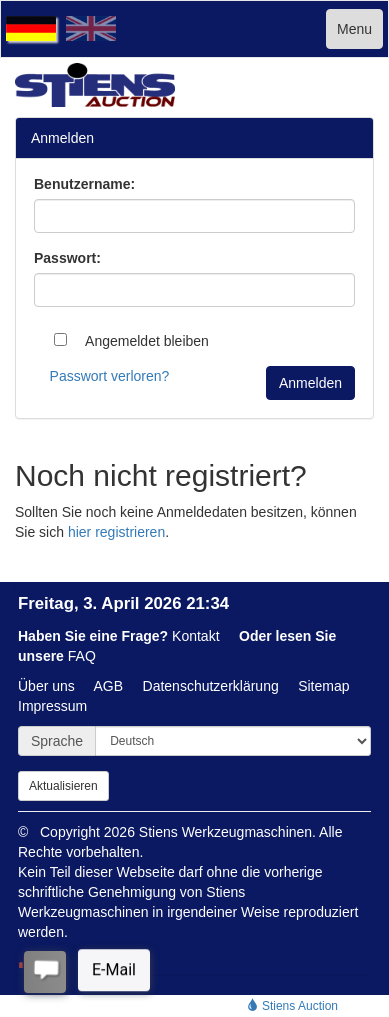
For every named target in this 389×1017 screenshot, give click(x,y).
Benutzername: (84, 184)
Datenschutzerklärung (211, 686)
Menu (354, 29)
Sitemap (323, 686)
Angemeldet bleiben (131, 341)
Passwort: (67, 258)
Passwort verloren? (110, 376)
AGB (109, 686)
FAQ (82, 656)
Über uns (46, 686)
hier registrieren (116, 532)
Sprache (57, 741)
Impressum (52, 706)
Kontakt (195, 636)
